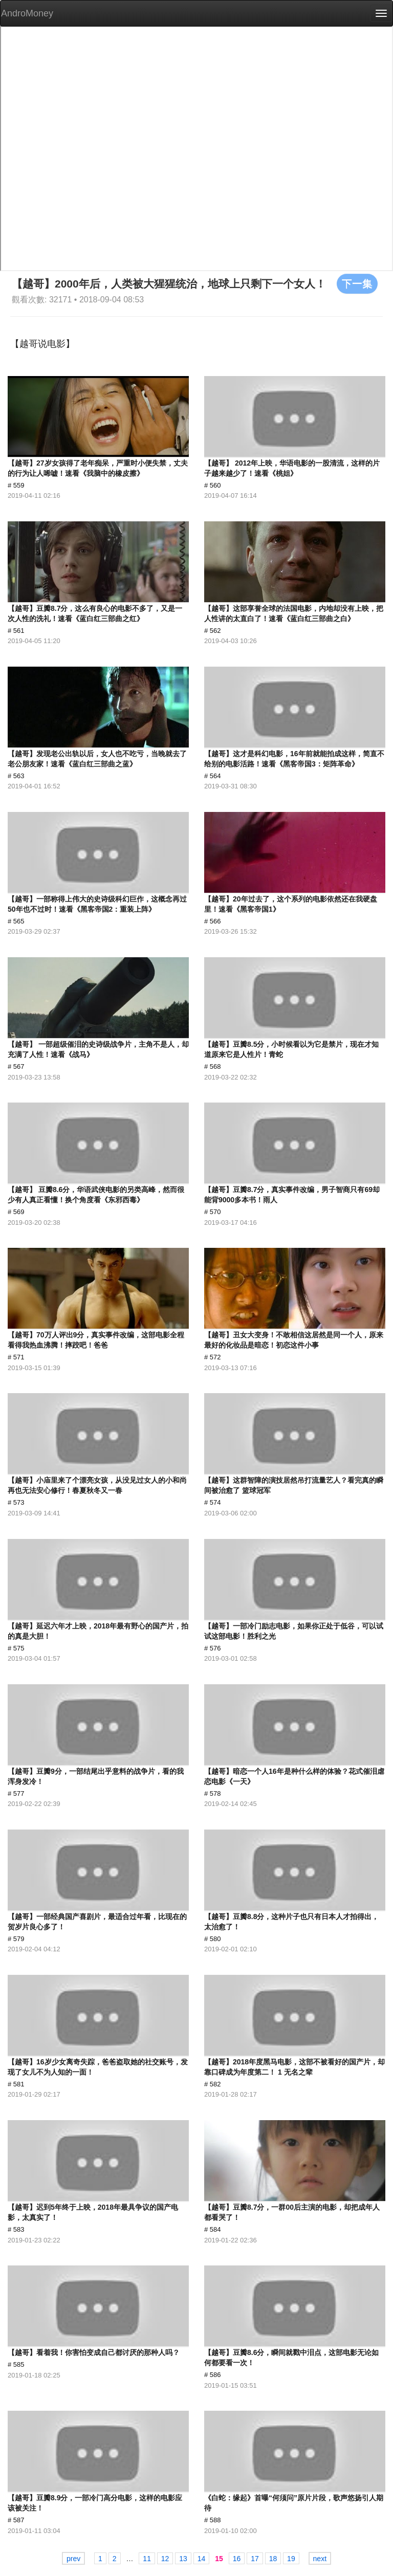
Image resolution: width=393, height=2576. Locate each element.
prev (73, 2559)
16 (237, 2559)
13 (183, 2559)
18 (273, 2559)
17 (255, 2559)
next (319, 2559)
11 (147, 2559)
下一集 (357, 283)
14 (202, 2559)
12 (165, 2559)
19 (291, 2559)
